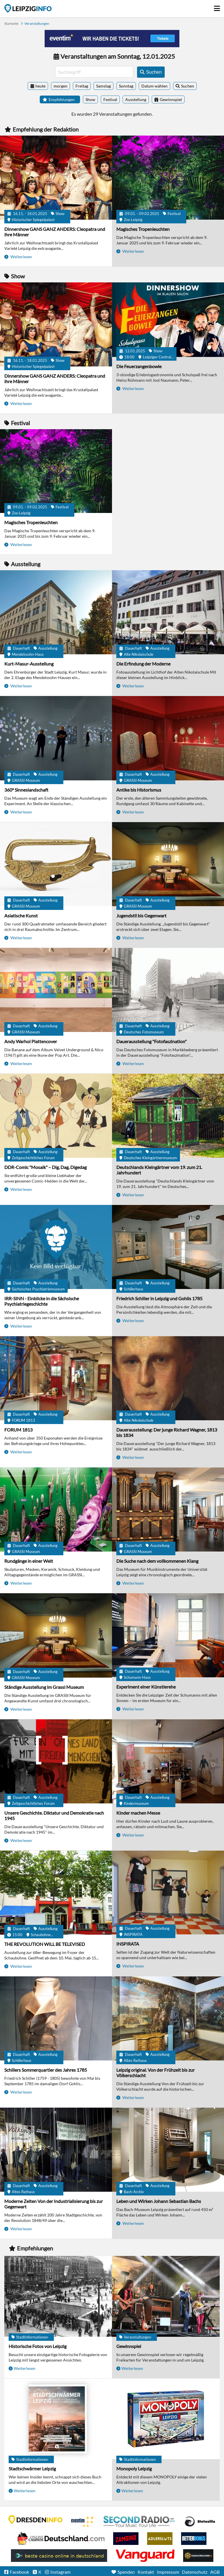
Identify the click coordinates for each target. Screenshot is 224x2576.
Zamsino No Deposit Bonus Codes (125, 2538)
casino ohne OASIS (145, 2555)
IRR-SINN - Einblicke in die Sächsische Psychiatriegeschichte (41, 1301)
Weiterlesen (21, 256)
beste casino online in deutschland (59, 2555)
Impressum (168, 2572)
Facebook (19, 2572)
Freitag (81, 85)
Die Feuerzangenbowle (139, 366)
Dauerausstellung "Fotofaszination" (151, 1041)
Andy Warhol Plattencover (30, 1041)
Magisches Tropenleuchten (143, 229)
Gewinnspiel (128, 2346)
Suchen (187, 85)
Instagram (60, 2572)
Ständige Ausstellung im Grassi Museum (44, 1687)
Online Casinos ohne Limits (198, 2555)
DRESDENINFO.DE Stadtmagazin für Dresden (35, 2519)
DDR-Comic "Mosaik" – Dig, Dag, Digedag (45, 1167)
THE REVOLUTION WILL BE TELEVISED (44, 1944)
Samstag (103, 85)
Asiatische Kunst (21, 915)
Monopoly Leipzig (134, 2468)
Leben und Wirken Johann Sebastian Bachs (158, 2201)
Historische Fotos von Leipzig (38, 2346)
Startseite (28, 8)
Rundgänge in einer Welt (28, 1561)
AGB (215, 2572)
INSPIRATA (127, 1943)
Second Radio (139, 2521)
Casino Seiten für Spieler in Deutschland (200, 2521)
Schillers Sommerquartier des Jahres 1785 (45, 2070)
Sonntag (126, 85)
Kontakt (146, 2572)
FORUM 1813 (18, 1429)
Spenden (126, 2572)
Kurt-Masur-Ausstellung (29, 663)
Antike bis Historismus (138, 789)
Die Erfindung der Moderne (143, 663)
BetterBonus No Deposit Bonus (193, 2538)
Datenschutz (194, 2572)
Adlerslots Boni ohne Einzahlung (159, 2538)
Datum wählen (154, 85)
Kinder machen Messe (138, 1812)
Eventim (83, 2521)
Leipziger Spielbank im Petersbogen (61, 2538)
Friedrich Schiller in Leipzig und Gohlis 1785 (159, 1298)
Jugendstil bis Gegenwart (141, 915)
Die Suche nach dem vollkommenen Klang (157, 1561)
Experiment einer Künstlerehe (146, 1686)
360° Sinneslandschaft (26, 789)
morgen (60, 85)
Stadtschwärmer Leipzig (32, 2468)
